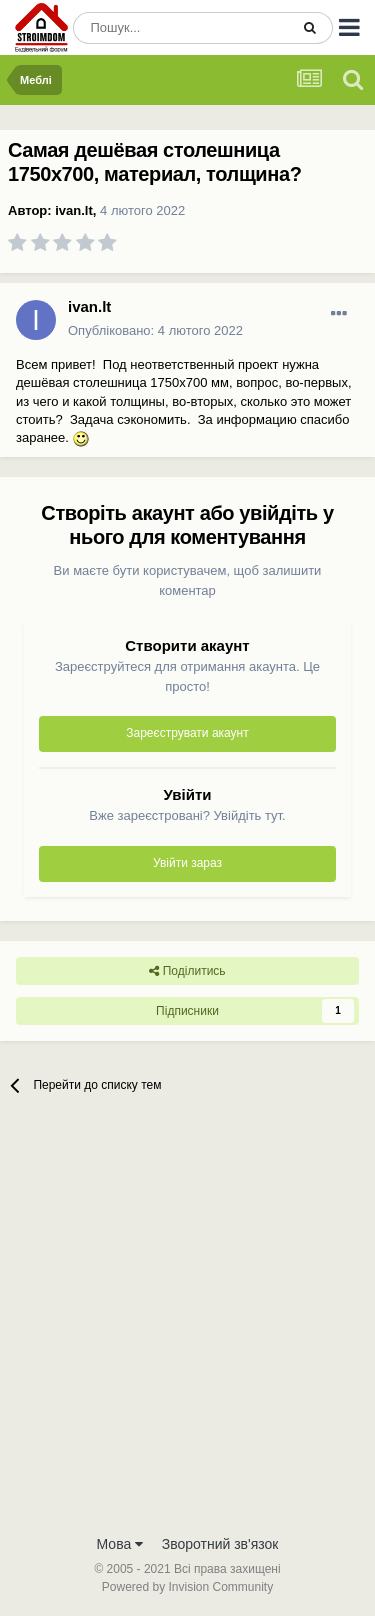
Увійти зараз (187, 863)
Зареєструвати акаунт (187, 733)
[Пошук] (181, 28)
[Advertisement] (187, 1326)
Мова (120, 1544)
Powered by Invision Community (187, 1587)
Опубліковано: (155, 330)
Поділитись (187, 971)
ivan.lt (74, 210)
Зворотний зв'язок (220, 1544)
